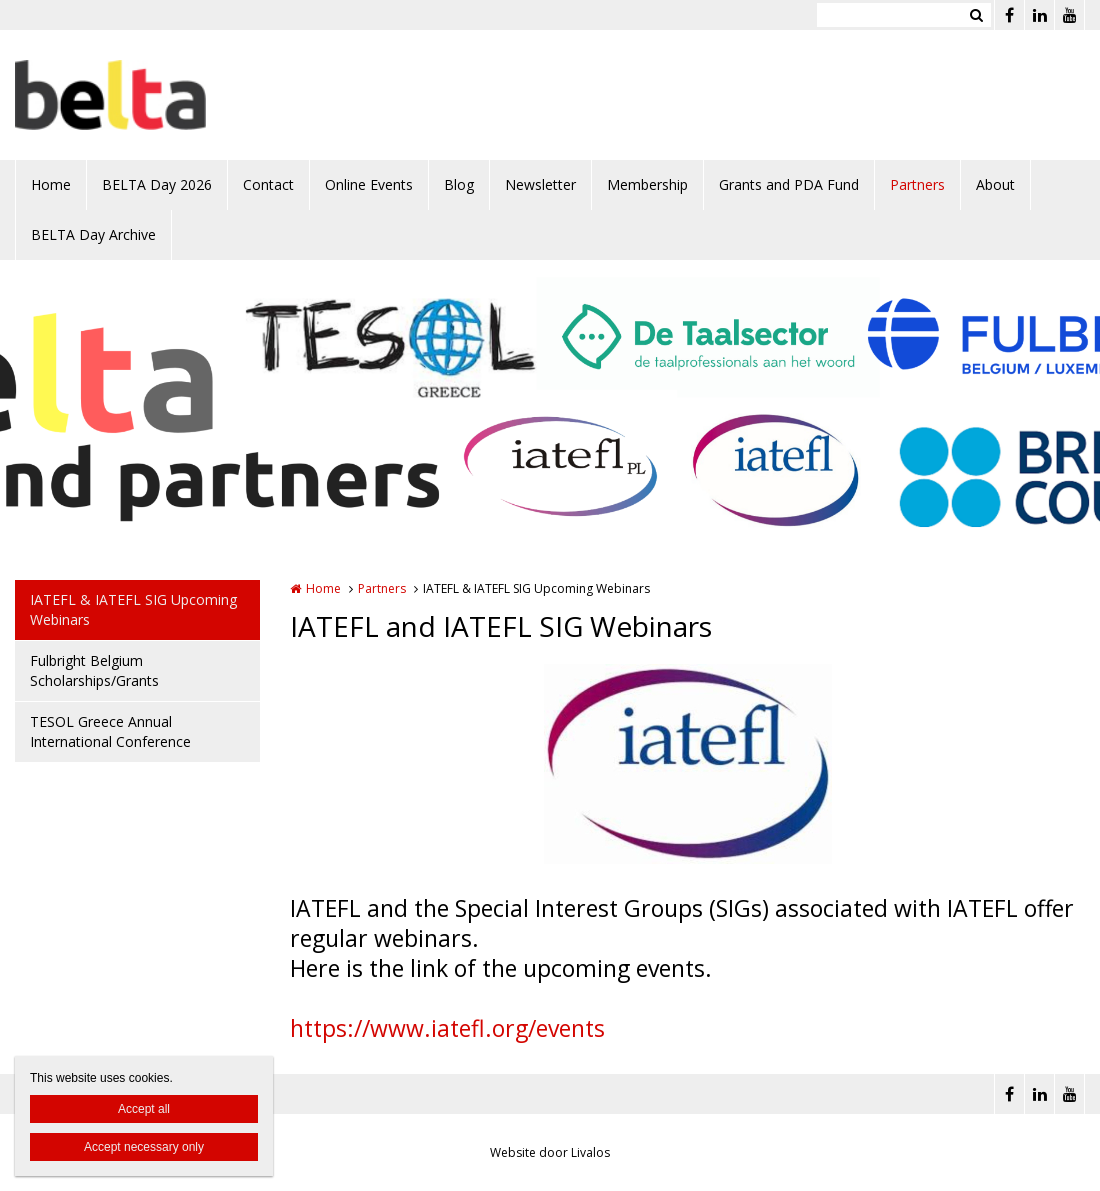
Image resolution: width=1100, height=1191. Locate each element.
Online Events (369, 184)
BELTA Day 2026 (157, 184)
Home (51, 184)
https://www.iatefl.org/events (447, 1028)
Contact (268, 184)
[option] (688, 764)
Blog (459, 184)
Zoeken (976, 15)
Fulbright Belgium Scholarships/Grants (94, 670)
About (995, 184)
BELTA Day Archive (93, 234)
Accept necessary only (144, 1147)
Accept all (144, 1109)
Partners (917, 184)
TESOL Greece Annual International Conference (110, 731)
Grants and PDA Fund (789, 184)
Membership (647, 184)
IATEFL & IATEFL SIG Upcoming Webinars (133, 609)
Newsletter (540, 184)
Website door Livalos (550, 1152)
